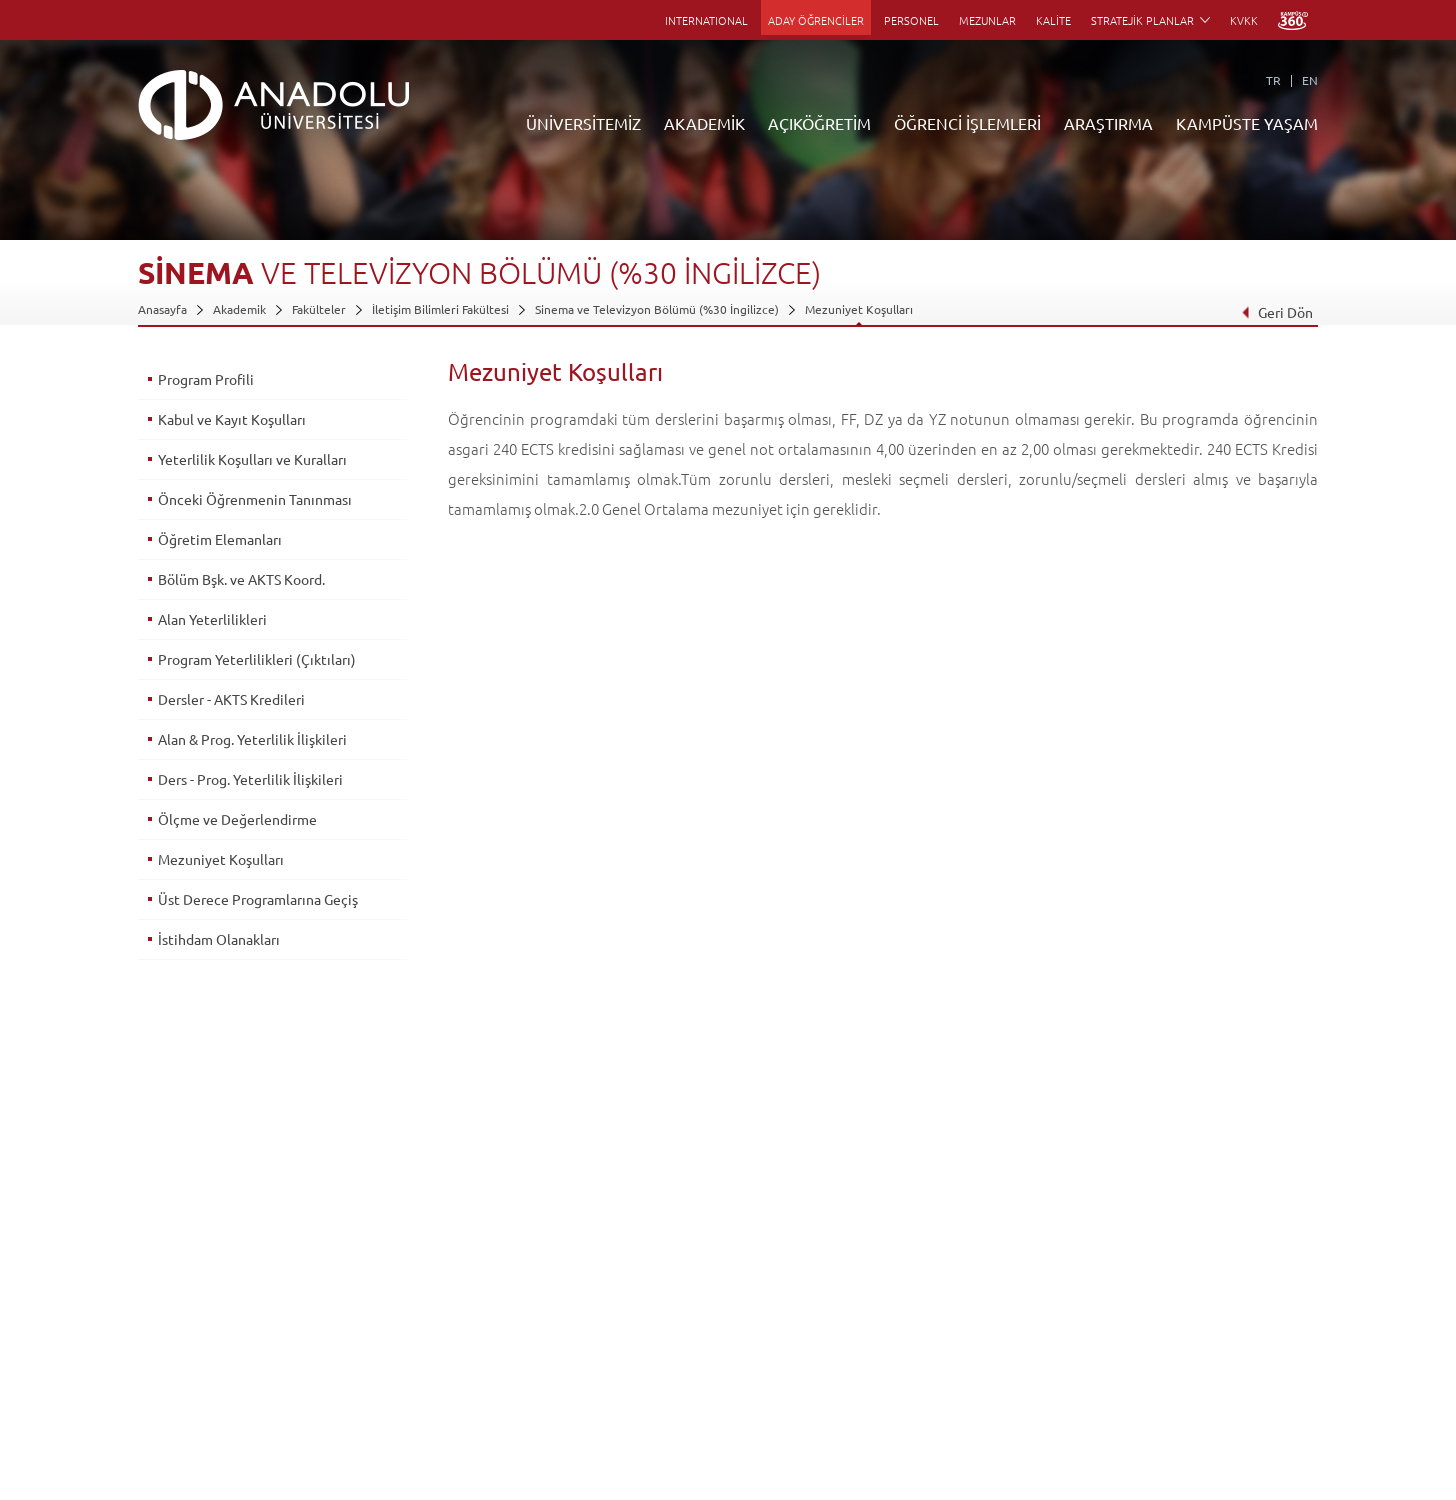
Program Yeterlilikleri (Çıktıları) (257, 659)
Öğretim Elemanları (220, 539)
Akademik (239, 309)
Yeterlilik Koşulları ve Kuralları (252, 459)
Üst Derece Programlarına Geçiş (258, 899)
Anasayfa (162, 309)
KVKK (1244, 20)
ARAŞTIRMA (1108, 123)
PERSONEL (911, 20)
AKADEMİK (704, 123)
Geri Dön (1277, 312)
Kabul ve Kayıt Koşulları (232, 419)
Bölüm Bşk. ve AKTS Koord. (241, 579)
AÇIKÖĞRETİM (819, 123)
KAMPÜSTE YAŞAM (1247, 123)
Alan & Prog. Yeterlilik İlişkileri (252, 739)
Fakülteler (319, 309)
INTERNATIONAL (706, 20)
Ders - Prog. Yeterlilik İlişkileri (250, 779)
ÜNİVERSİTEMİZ (583, 123)
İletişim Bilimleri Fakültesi (440, 309)
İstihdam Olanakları (219, 939)
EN (1310, 80)
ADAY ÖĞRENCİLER (816, 20)
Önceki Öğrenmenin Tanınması (255, 499)
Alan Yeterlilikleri (212, 619)
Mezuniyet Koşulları (859, 309)
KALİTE (1053, 20)
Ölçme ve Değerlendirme (237, 819)
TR (1273, 80)
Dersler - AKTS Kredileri (231, 699)
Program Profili (206, 379)
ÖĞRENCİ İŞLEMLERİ (967, 123)
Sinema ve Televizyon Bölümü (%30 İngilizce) (657, 309)
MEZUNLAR (987, 20)
